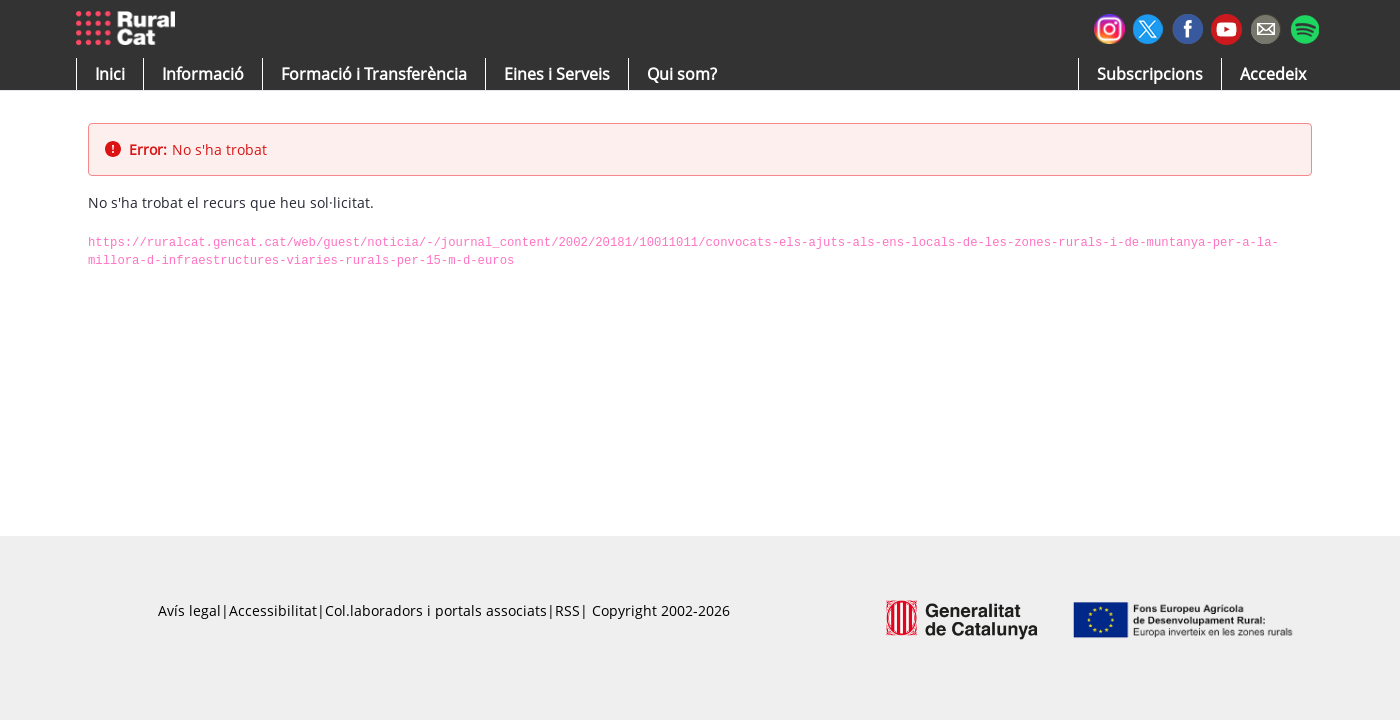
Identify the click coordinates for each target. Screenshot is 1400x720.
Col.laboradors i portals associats (436, 610)
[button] (110, 74)
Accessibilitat (273, 610)
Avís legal (189, 610)
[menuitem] (374, 74)
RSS (567, 610)
